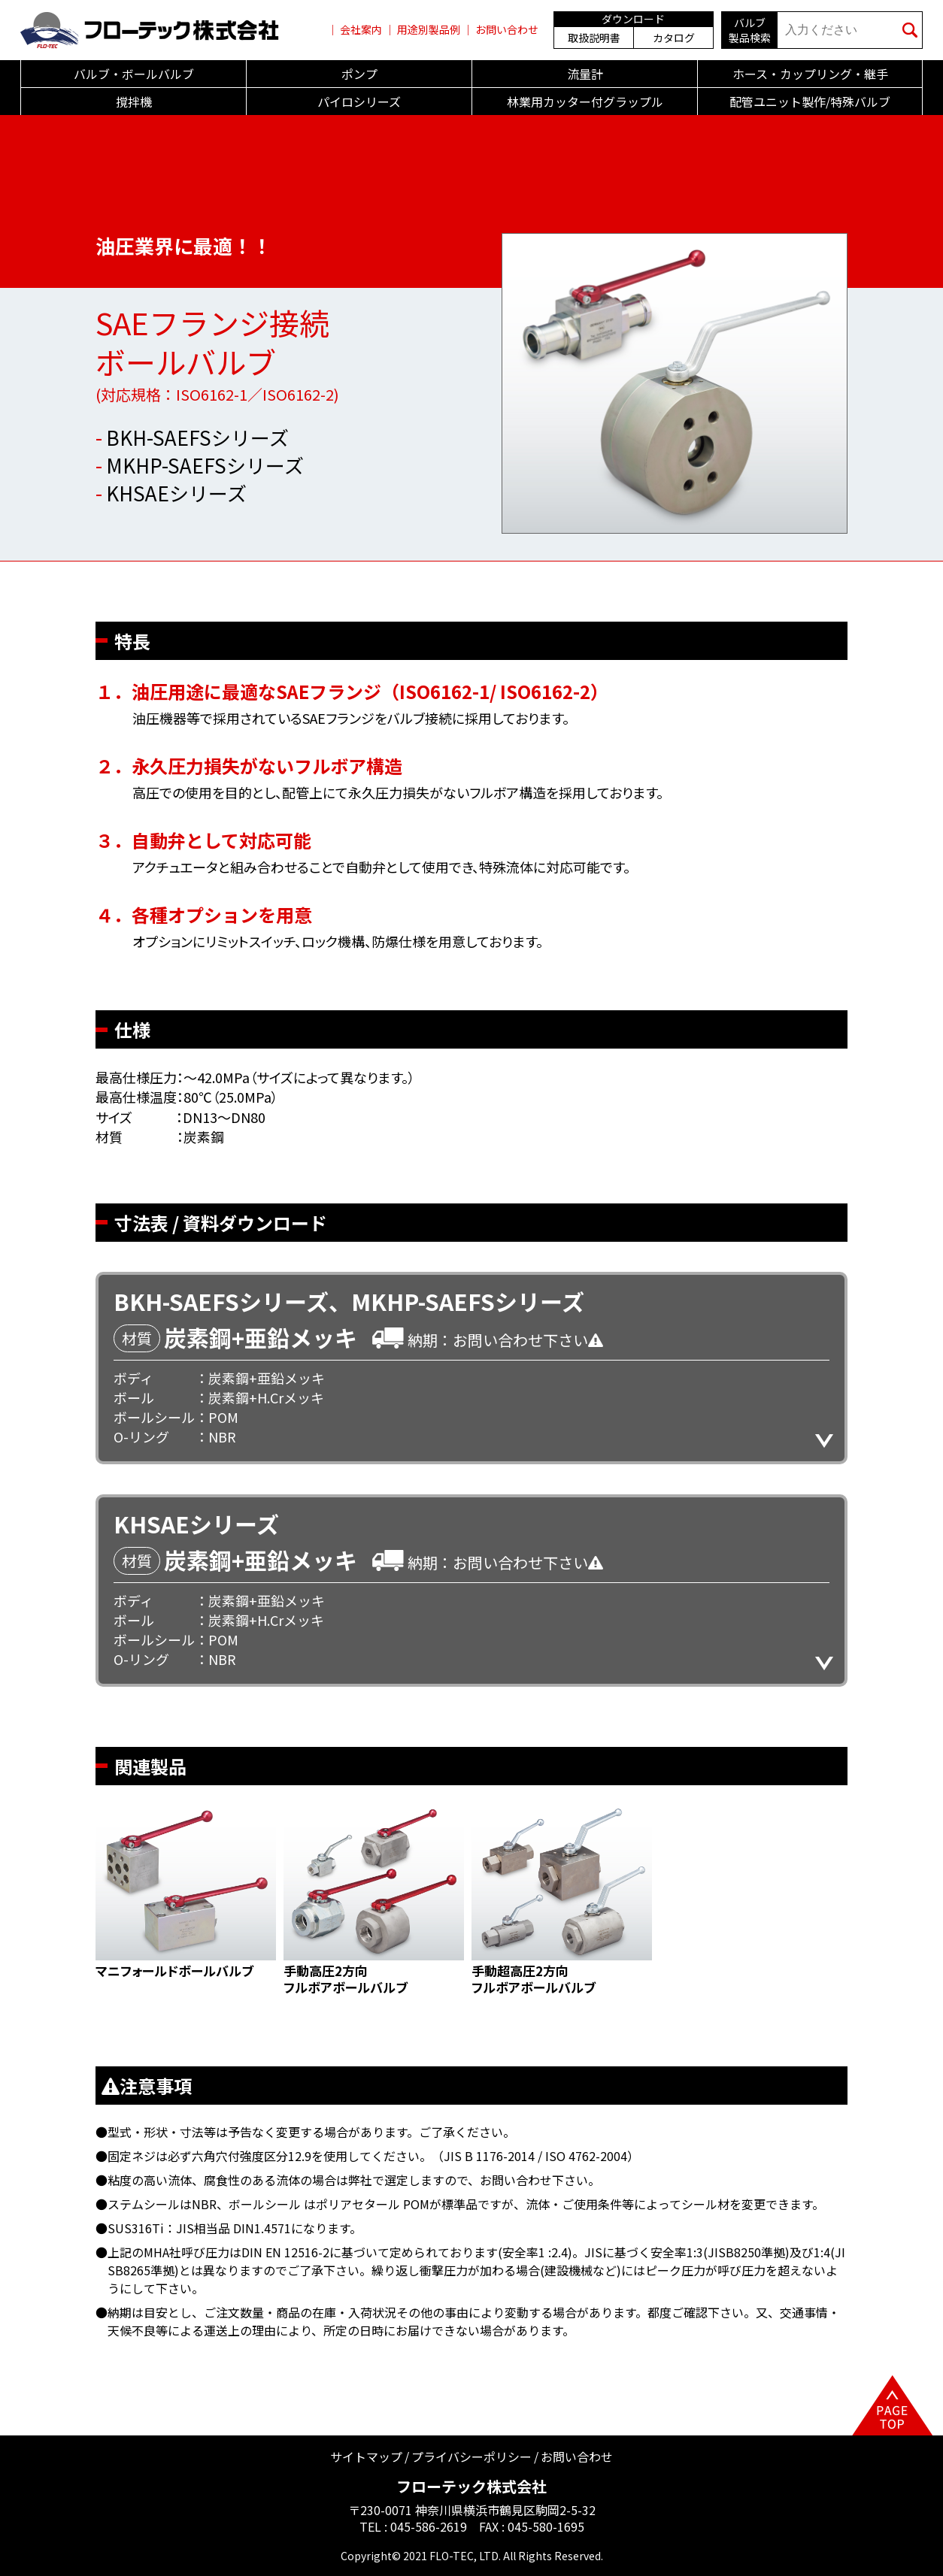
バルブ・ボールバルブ (134, 74)
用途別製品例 (428, 29)
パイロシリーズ (359, 101)
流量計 (585, 74)
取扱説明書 (594, 37)
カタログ (674, 37)
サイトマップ (366, 2456)
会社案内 (361, 29)
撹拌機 (134, 101)
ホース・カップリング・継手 (810, 74)
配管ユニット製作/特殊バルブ (809, 101)
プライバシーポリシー (471, 2456)
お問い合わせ (506, 29)
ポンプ (359, 74)
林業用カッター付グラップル (585, 101)
